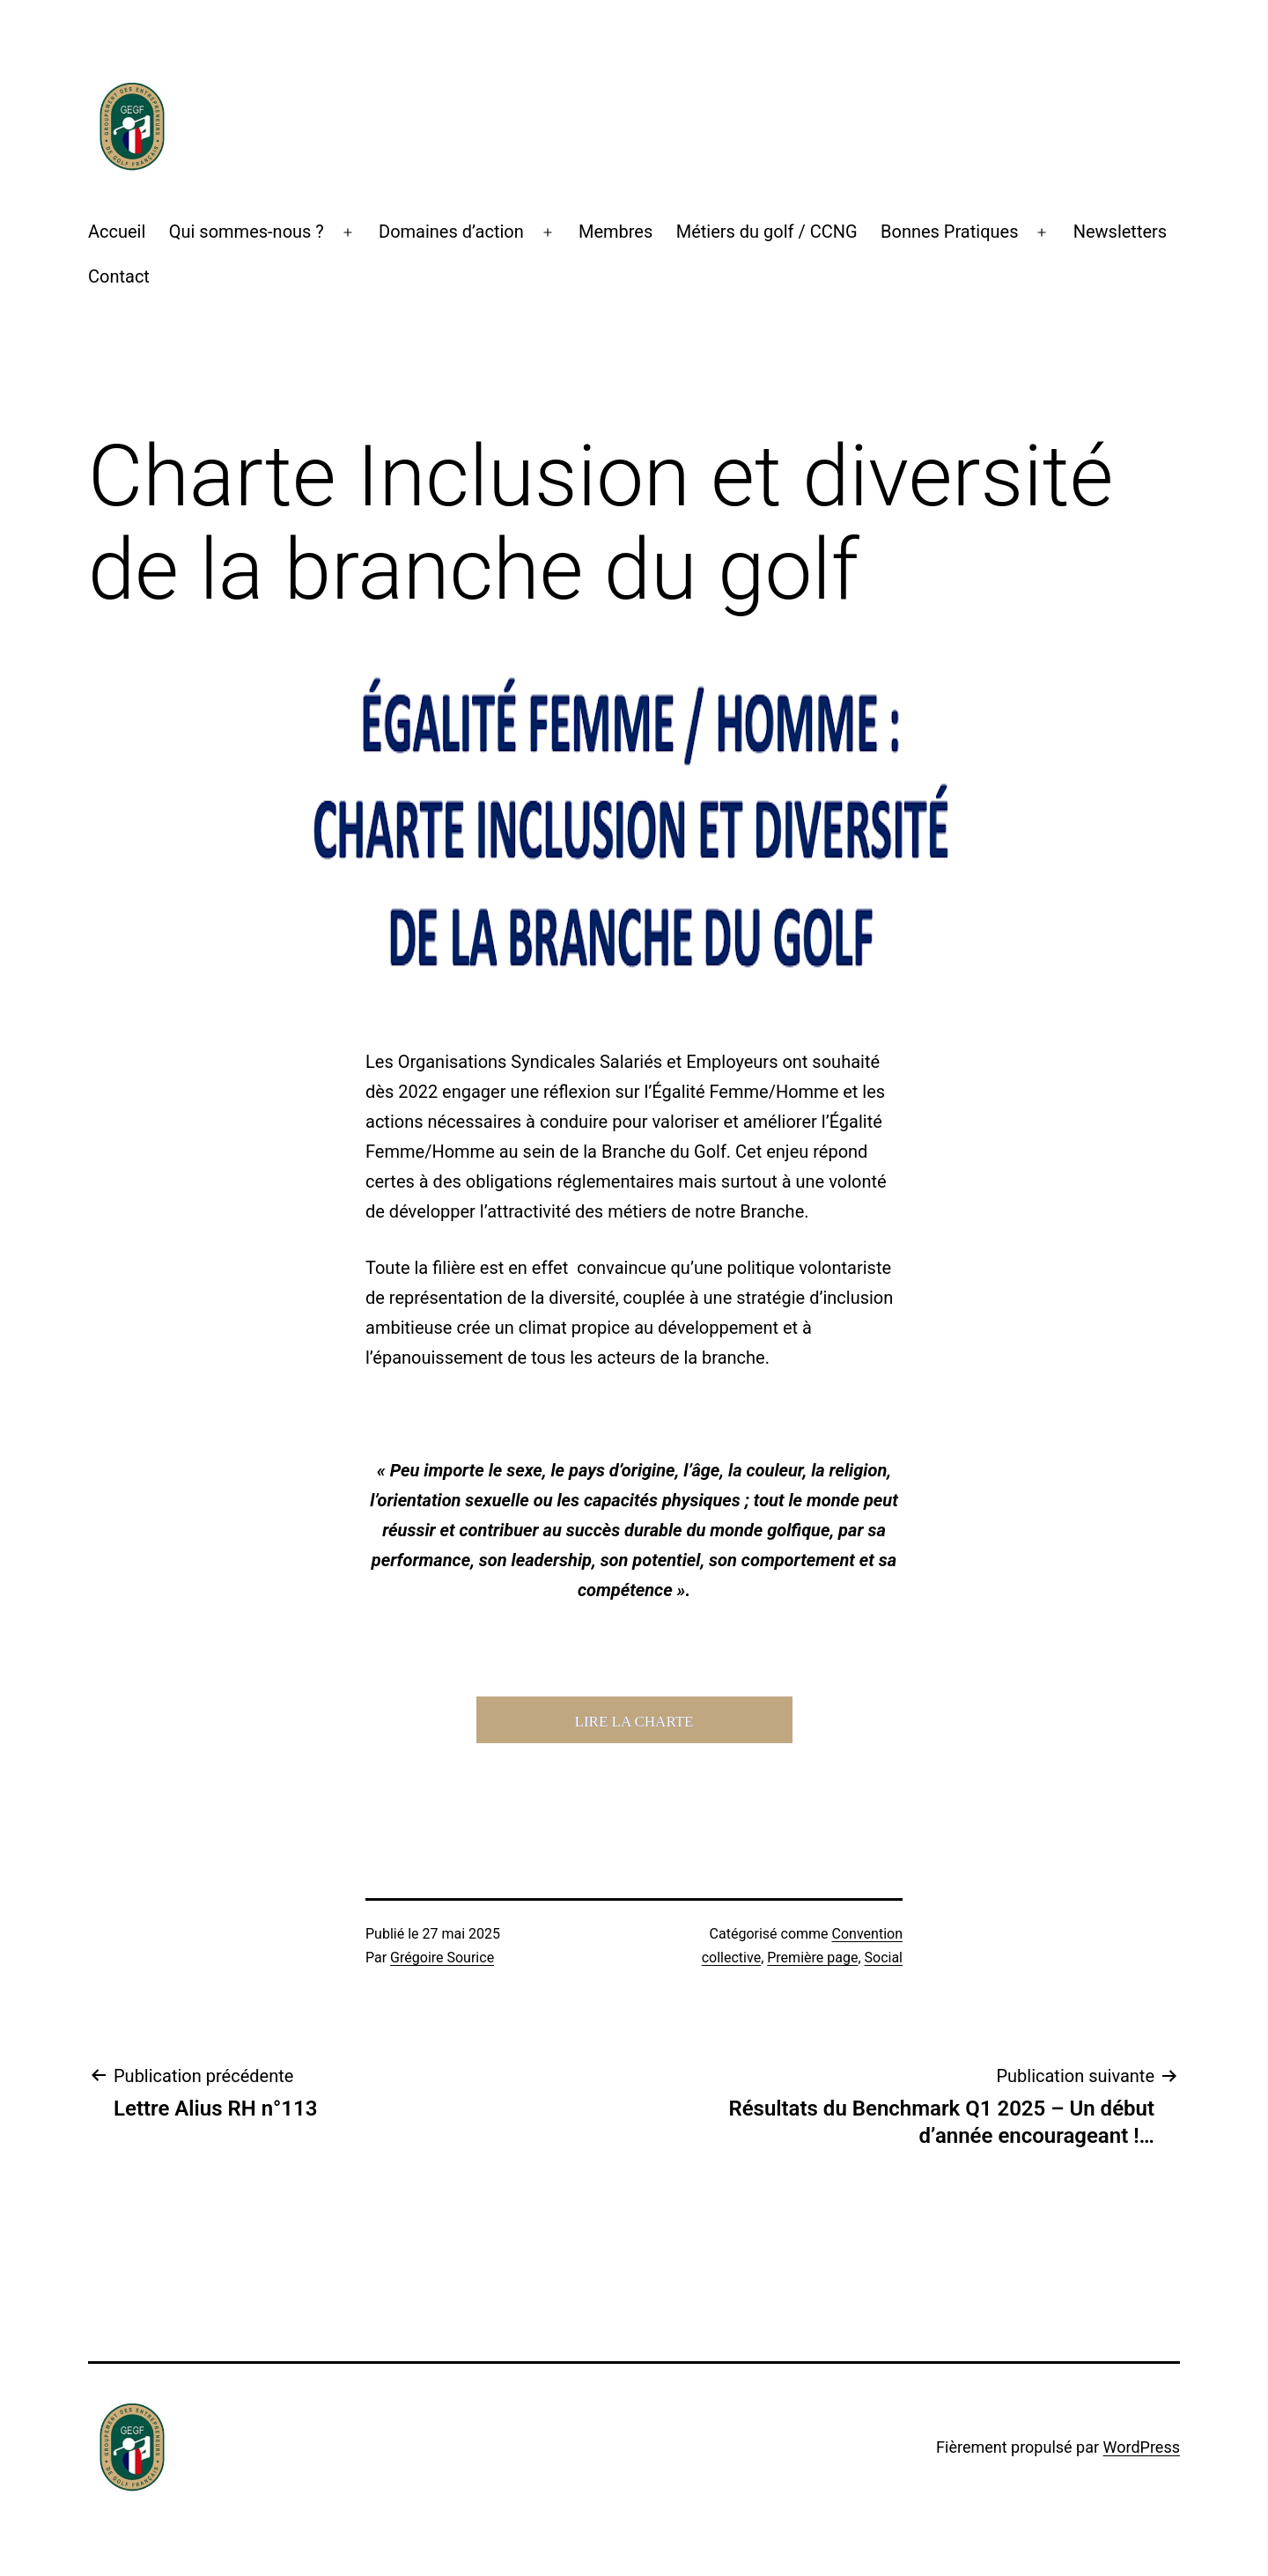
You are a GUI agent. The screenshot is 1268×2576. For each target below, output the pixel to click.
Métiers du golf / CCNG (767, 231)
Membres (615, 231)
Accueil (116, 231)
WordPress (1141, 2447)
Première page (812, 1957)
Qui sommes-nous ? (246, 231)
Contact (119, 276)
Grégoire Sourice (442, 1957)
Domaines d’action (451, 231)
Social (884, 1957)
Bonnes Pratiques (949, 231)
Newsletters (1120, 231)
